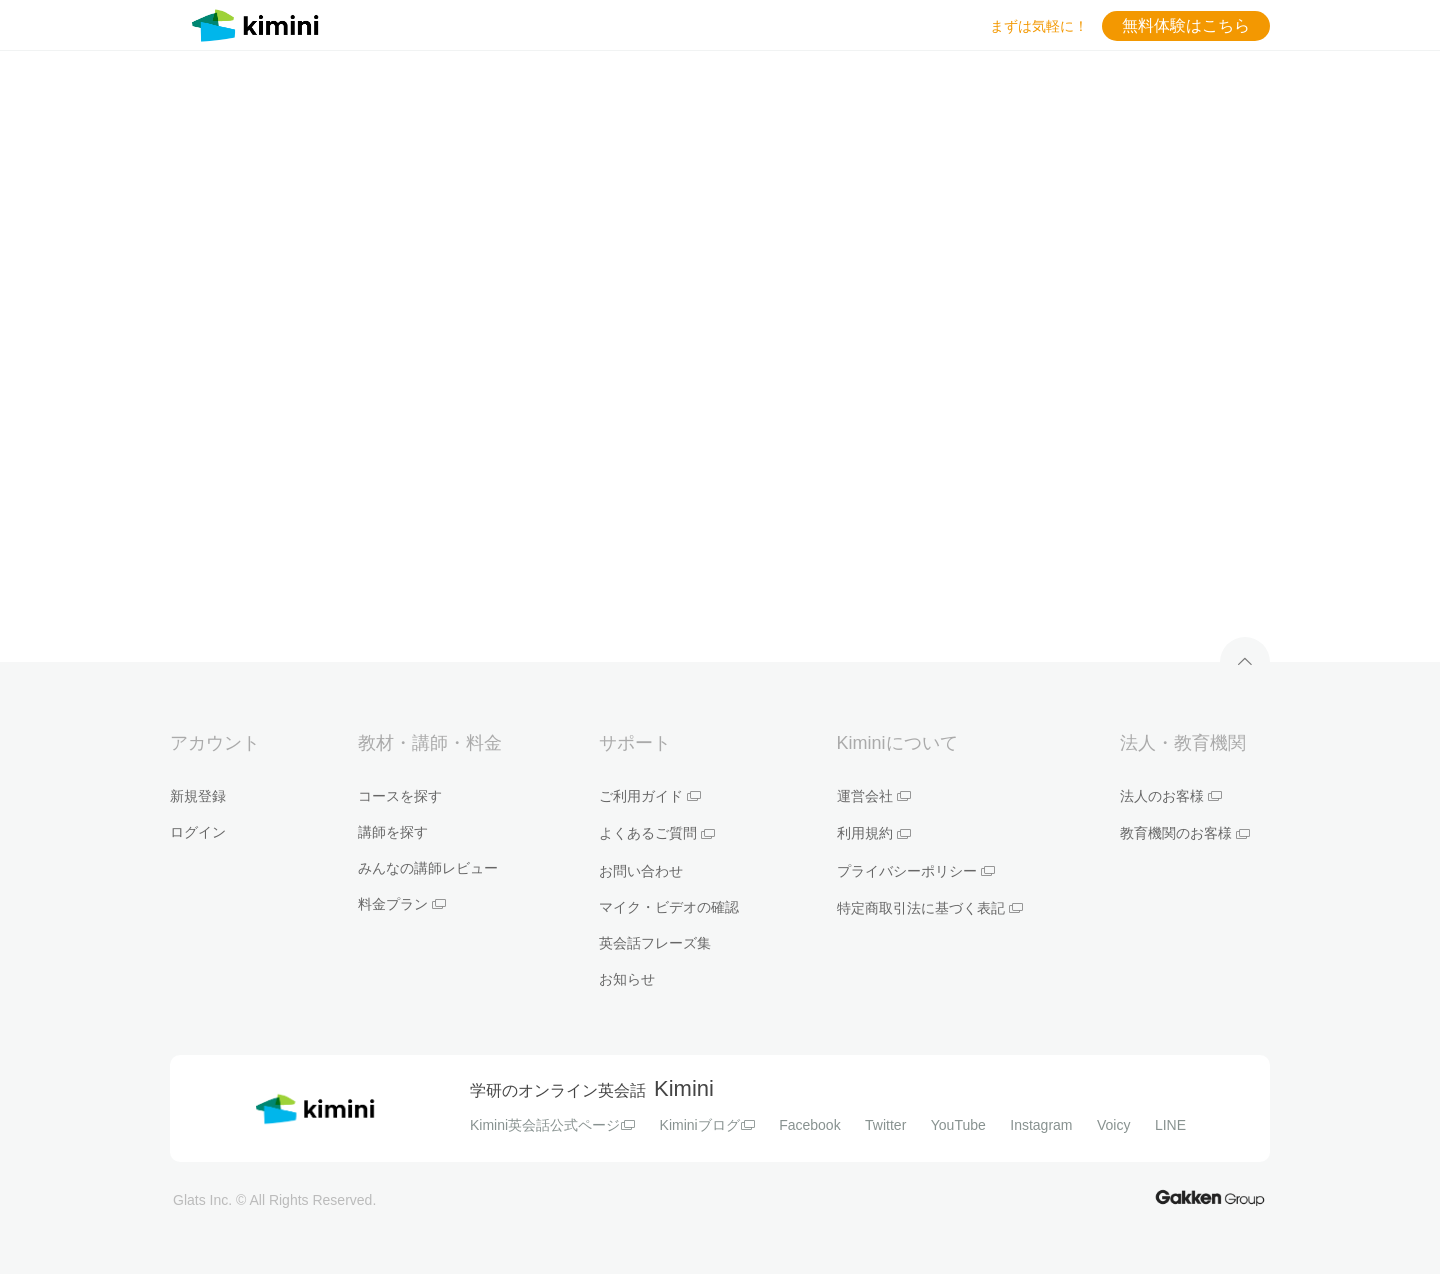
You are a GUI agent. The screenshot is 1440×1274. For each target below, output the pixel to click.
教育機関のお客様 (1185, 833)
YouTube (958, 1125)
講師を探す (393, 832)
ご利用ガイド (650, 796)
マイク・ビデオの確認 (669, 907)
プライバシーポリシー (916, 871)
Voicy (1113, 1125)
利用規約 (874, 833)
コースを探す (400, 796)
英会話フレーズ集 (655, 943)
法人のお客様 (1171, 796)
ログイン (198, 832)
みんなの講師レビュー (428, 868)
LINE (1170, 1125)
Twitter (885, 1125)
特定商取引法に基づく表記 (930, 908)
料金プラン (402, 904)
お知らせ (627, 979)
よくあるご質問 (657, 833)
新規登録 (198, 796)
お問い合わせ (641, 871)
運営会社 (874, 796)
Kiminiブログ (707, 1125)
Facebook (809, 1125)
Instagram (1041, 1125)
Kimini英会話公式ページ (552, 1125)
